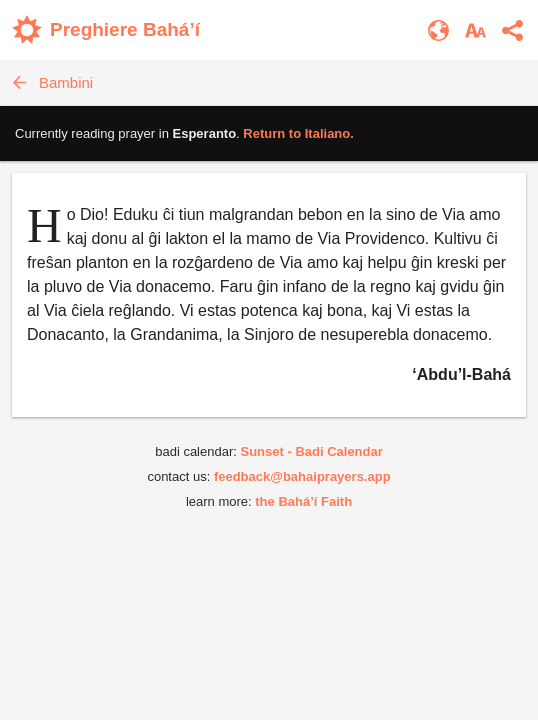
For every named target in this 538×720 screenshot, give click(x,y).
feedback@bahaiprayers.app (302, 476)
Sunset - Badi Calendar (311, 451)
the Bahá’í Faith (303, 501)
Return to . (298, 133)
